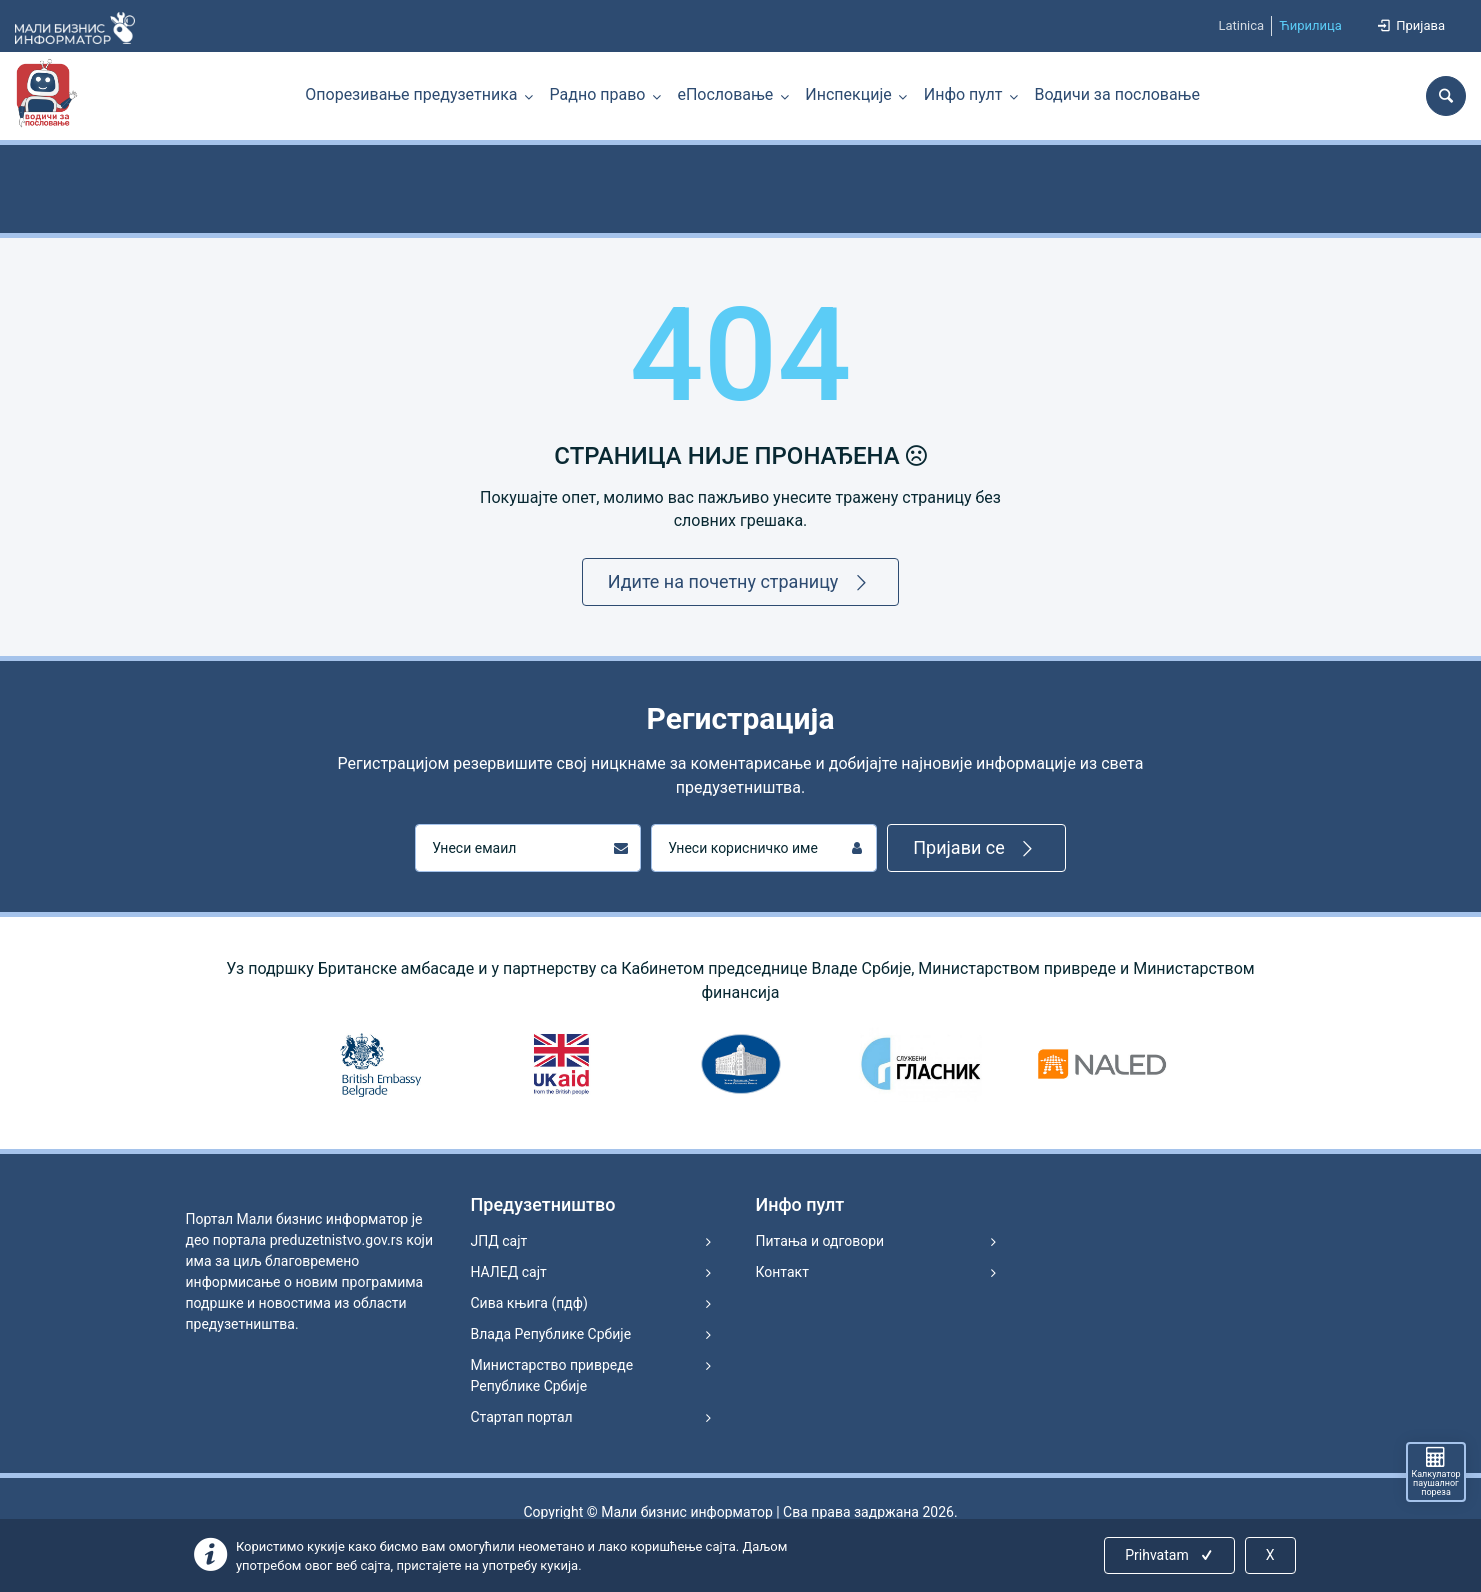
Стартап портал (522, 1417)
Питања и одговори (820, 1241)
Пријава (1410, 25)
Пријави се (976, 848)
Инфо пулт (963, 94)
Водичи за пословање (1117, 94)
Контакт (782, 1272)
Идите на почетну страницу (741, 582)
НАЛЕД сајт (509, 1272)
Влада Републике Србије (551, 1334)
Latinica (1241, 25)
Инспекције (848, 94)
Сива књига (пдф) (529, 1303)
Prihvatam (1170, 1555)
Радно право (598, 94)
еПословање (725, 94)
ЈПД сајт (499, 1241)
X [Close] (1270, 1555)
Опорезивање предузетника (411, 94)
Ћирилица (1310, 25)
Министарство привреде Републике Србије (552, 1375)
